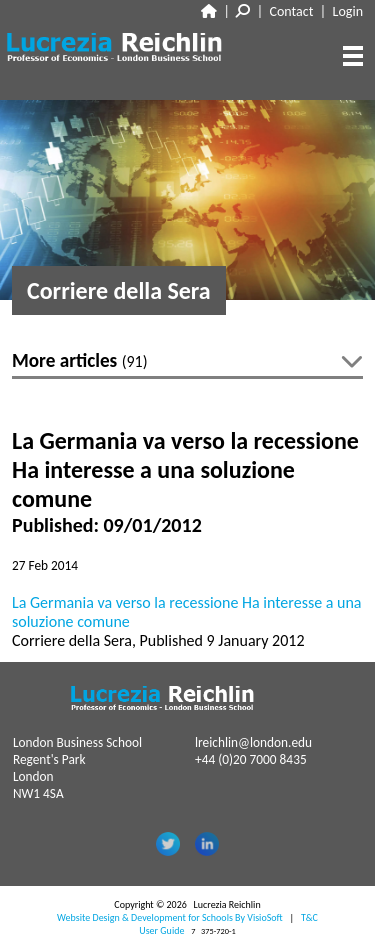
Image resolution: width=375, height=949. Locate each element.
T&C (309, 917)
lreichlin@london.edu (253, 742)
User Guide (161, 930)
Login (348, 11)
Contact (292, 11)
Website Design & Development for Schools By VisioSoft (170, 917)
